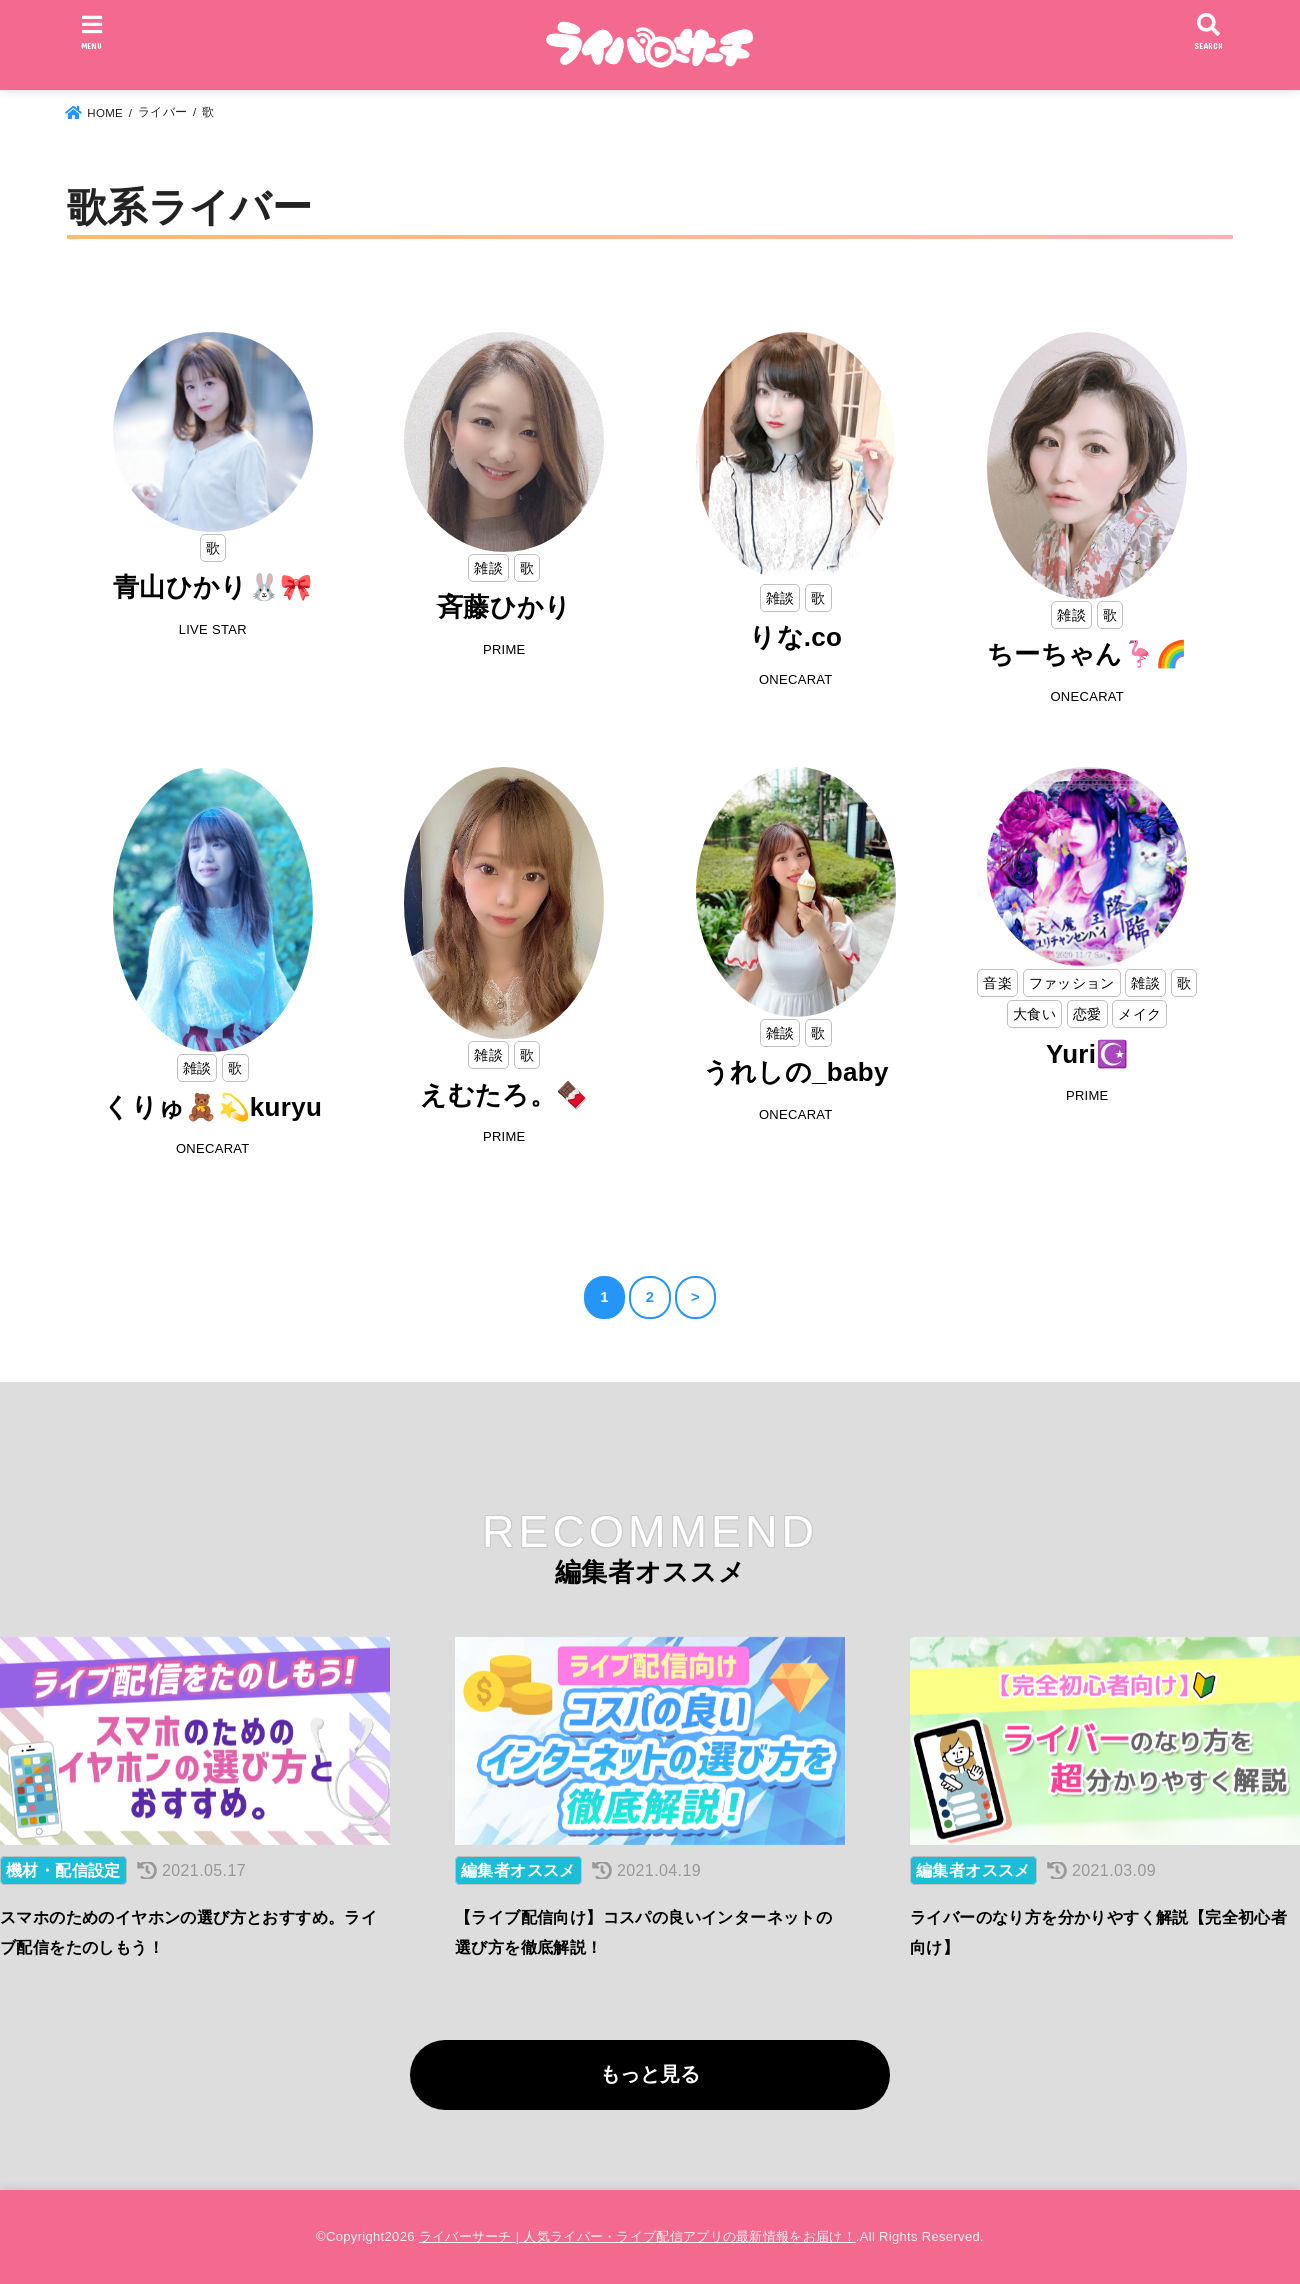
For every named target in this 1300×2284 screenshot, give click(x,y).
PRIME (504, 649)
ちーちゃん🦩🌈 (1087, 654)
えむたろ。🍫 (504, 1095)
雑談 (488, 568)
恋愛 (1087, 1014)
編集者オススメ (518, 1870)
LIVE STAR (213, 629)
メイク (1139, 1014)
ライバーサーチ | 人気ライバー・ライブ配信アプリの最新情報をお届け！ (637, 2236)
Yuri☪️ (1087, 1054)
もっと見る (650, 2074)
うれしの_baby (796, 1072)
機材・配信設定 (63, 1870)
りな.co (795, 637)
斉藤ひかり (504, 607)
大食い (1034, 1014)
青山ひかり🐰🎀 (212, 587)
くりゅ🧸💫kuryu (212, 1107)
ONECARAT (796, 679)
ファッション (1072, 983)
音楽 (997, 983)
